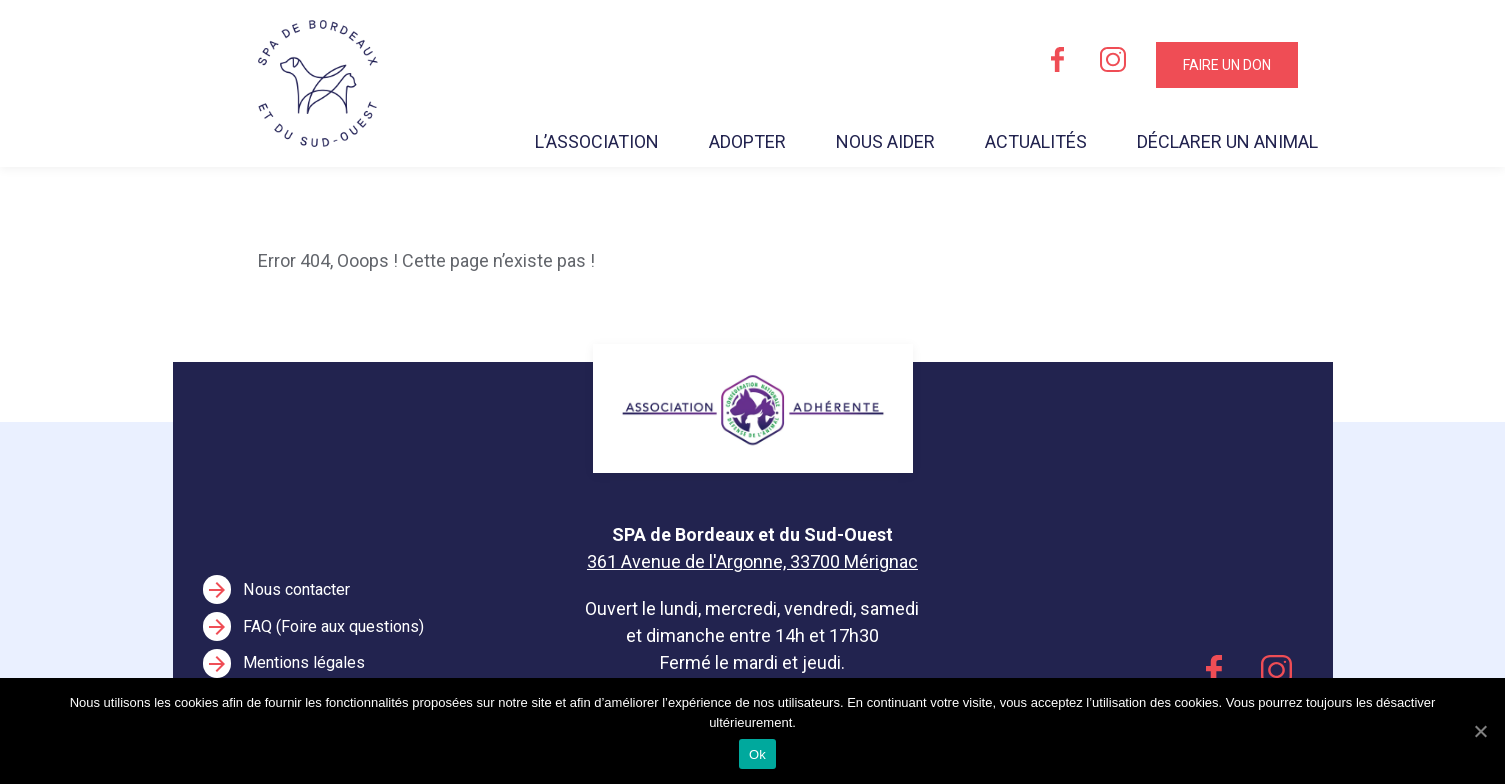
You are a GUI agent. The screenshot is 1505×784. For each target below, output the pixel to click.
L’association (597, 141)
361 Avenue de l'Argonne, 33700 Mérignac (752, 561)
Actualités (1036, 141)
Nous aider (885, 141)
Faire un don (1227, 65)
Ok (757, 754)
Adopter (747, 141)
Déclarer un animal (1227, 141)
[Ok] (1480, 731)
